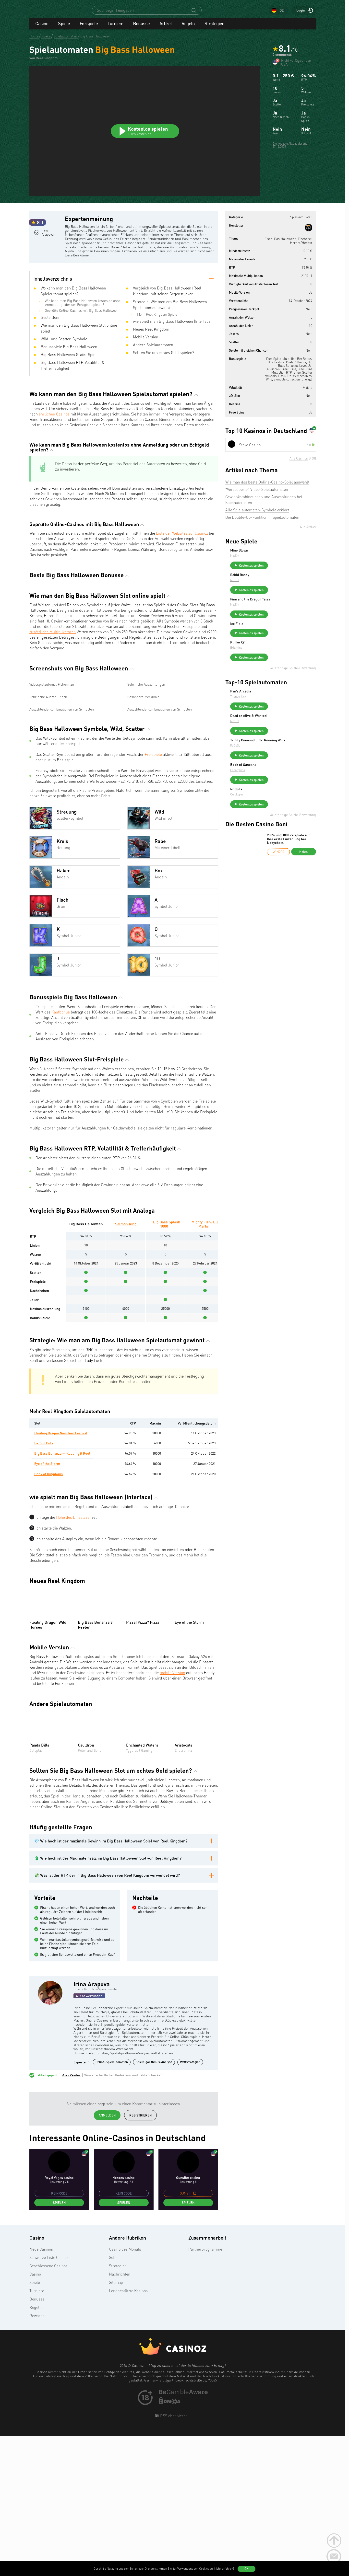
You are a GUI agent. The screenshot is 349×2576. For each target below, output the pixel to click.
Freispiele (89, 28)
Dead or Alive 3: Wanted (285, 739)
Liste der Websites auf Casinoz (182, 539)
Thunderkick (275, 718)
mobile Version (172, 1813)
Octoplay (35, 1892)
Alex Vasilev (71, 2216)
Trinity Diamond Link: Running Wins (290, 767)
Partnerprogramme (205, 2390)
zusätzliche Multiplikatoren (52, 637)
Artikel (165, 28)
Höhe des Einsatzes (72, 1658)
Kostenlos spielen (288, 570)
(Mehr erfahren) (224, 2568)
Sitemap (116, 2423)
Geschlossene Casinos (48, 2406)
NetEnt (271, 560)
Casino (41, 28)
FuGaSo (272, 774)
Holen (303, 885)
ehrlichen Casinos (54, 420)
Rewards (37, 2456)
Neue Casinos (41, 2390)
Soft (112, 2398)
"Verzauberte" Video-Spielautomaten (256, 493)
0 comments (282, 60)
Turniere (115, 28)
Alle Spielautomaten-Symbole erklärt (257, 514)
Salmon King (126, 1365)
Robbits (273, 820)
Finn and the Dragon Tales (287, 608)
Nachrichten (119, 2415)
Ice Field (273, 634)
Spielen (59, 2344)
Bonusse (141, 28)
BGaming (273, 666)
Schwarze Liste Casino (48, 2398)
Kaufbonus (60, 1152)
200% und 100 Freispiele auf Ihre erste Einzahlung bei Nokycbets (288, 872)
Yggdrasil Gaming (139, 1892)
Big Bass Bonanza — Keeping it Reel (62, 1595)
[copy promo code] (194, 2334)
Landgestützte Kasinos (128, 2431)
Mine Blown (276, 554)
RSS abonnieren (173, 2557)
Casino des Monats (125, 2390)
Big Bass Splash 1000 (167, 1365)
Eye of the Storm (47, 1605)
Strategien (214, 28)
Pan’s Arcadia (277, 712)
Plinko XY (274, 661)
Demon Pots (43, 1584)
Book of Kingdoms (48, 1615)
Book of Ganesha (280, 793)
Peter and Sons (89, 1892)
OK (246, 2569)
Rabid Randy (276, 581)
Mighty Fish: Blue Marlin (206, 1365)
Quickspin (273, 826)
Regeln (188, 28)
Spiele (64, 28)
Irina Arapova (51, 257)
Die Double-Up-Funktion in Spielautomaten (262, 521)
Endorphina (183, 1892)
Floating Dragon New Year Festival (60, 1574)
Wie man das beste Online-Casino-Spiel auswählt (267, 486)
